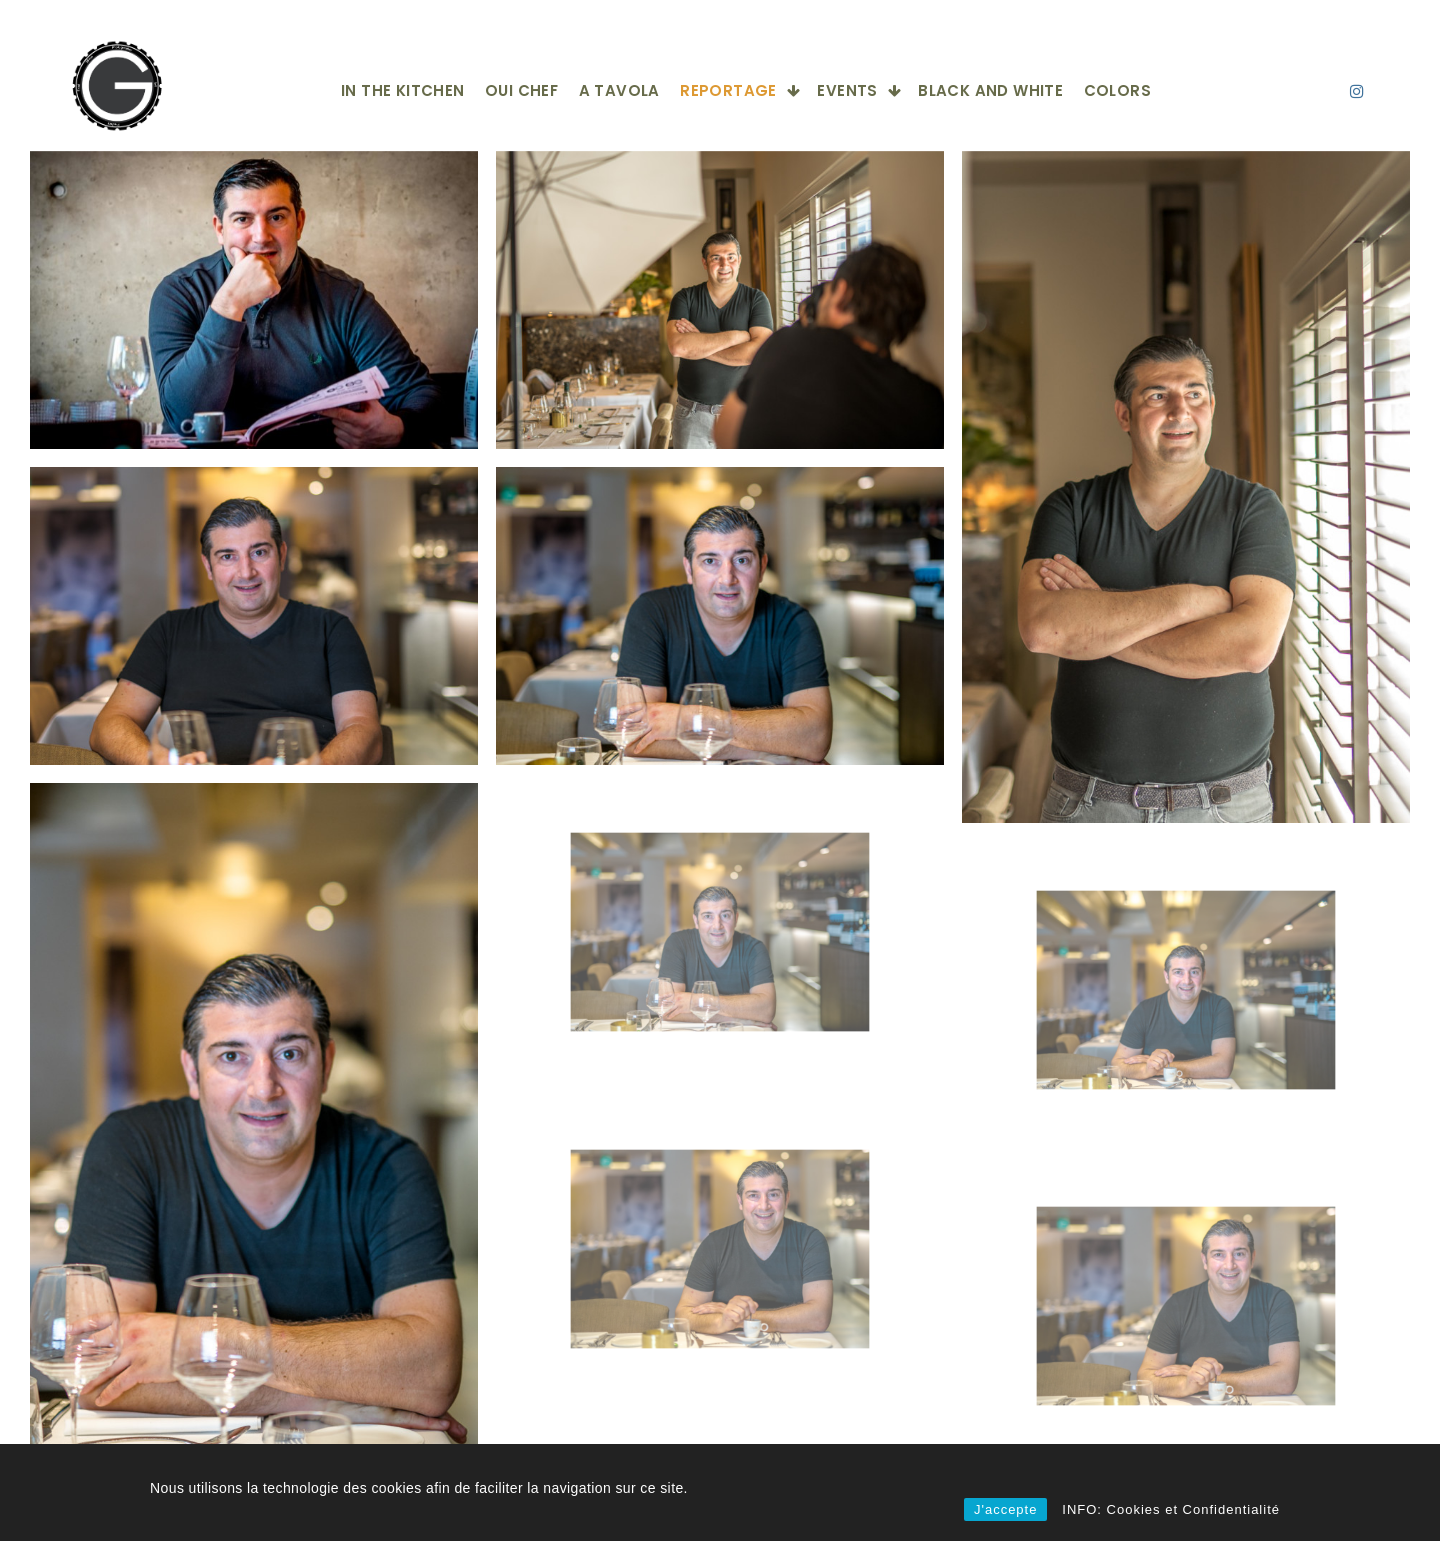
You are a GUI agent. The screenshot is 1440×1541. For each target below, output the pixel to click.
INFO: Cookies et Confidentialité (1171, 1509)
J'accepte (1006, 1509)
